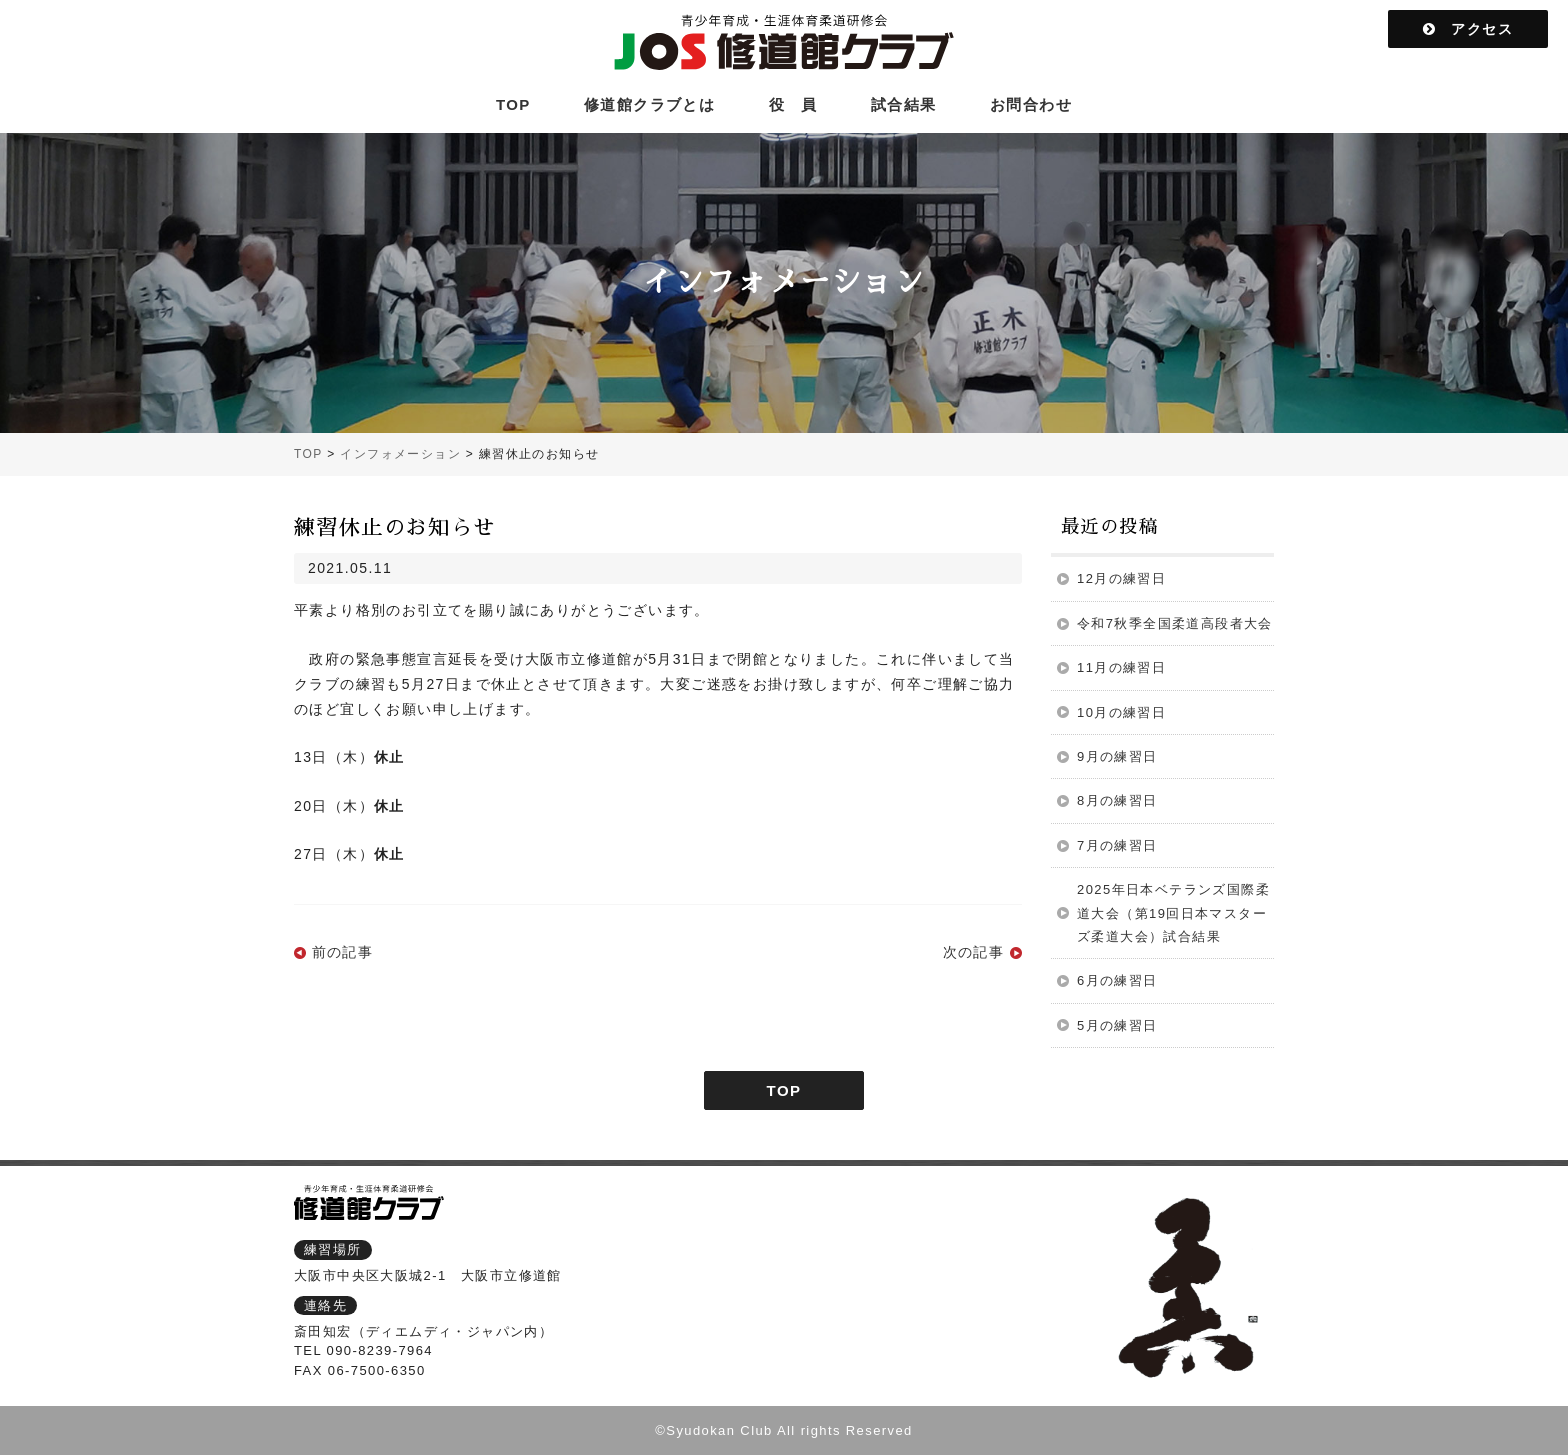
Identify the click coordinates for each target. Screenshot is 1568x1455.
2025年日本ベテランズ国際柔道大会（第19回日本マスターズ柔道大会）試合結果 (1173, 913)
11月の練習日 (1121, 667)
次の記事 (974, 952)
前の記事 (343, 952)
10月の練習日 (1121, 712)
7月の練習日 (1117, 845)
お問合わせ (1031, 104)
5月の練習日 (1117, 1025)
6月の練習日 (1117, 980)
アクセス (1468, 29)
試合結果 (904, 104)
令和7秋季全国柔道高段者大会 (1175, 623)
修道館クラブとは (649, 104)
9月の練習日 (1117, 756)
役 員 (793, 104)
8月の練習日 (1117, 800)
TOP (513, 104)
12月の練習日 (1121, 578)
